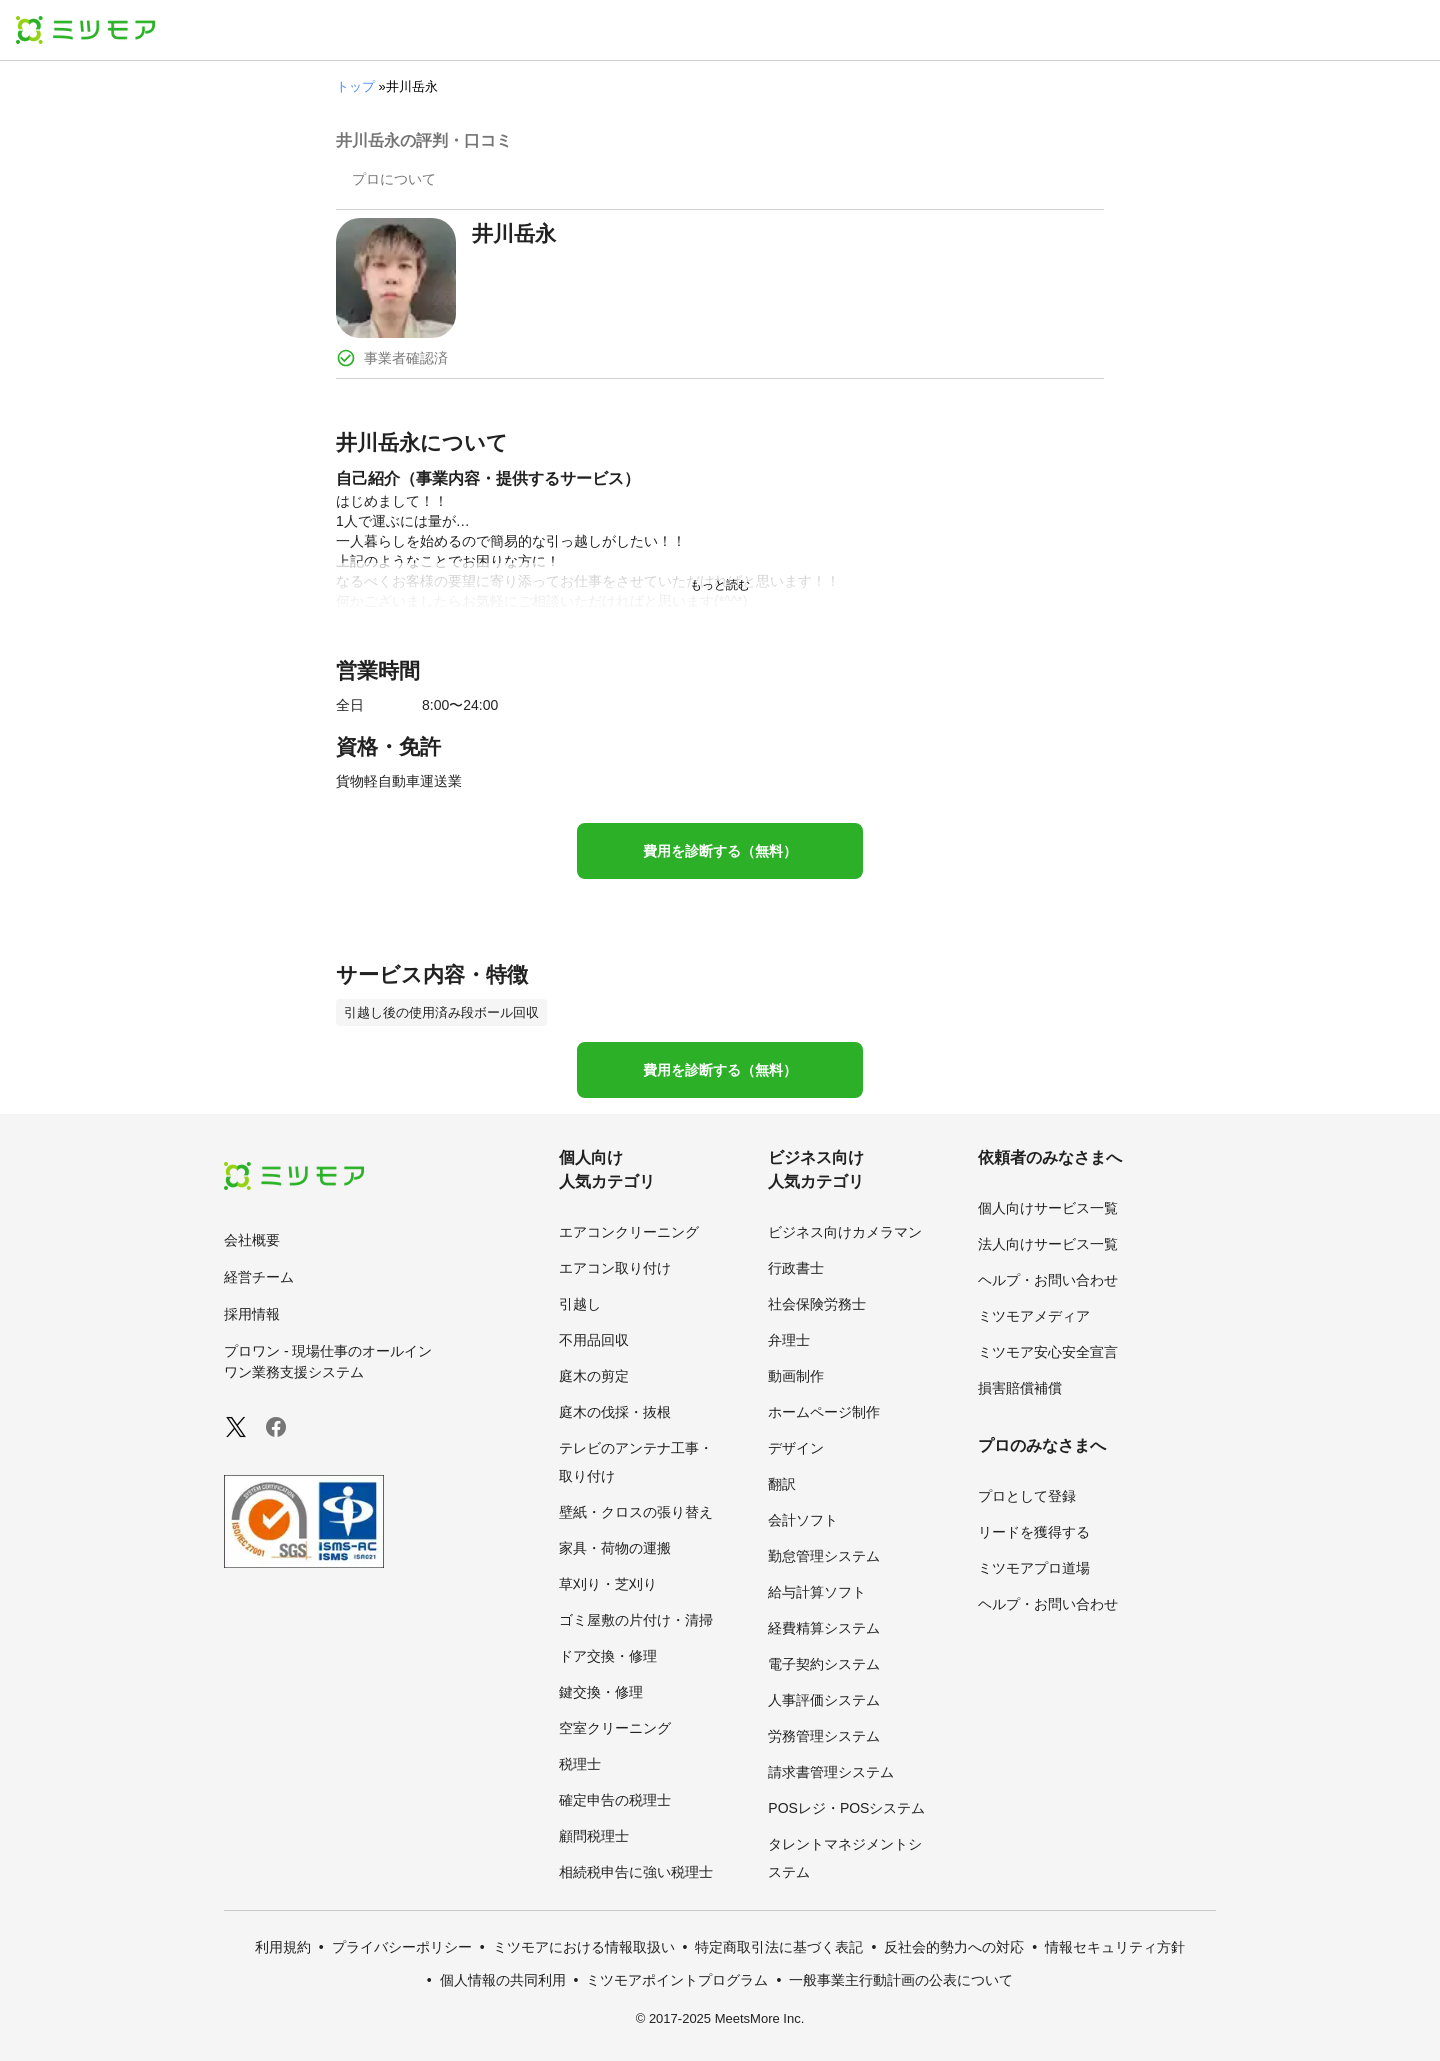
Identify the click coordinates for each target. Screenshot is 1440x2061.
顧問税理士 (594, 1836)
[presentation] (394, 181)
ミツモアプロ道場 (1034, 1568)
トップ (355, 86)
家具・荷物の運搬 (615, 1548)
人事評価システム (824, 1700)
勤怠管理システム (824, 1556)
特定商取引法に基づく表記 (779, 1947)
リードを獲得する (1034, 1532)
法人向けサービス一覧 (1048, 1244)
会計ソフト (803, 1520)
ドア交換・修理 (608, 1656)
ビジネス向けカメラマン (845, 1232)
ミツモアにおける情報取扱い (584, 1947)
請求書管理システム (831, 1772)
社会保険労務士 (817, 1304)
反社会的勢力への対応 (954, 1947)
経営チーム (259, 1277)
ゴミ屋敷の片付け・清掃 (636, 1620)
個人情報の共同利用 (503, 1980)
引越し (580, 1304)
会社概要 (252, 1240)
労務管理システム (824, 1736)
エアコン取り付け (615, 1268)
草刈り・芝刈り (608, 1584)
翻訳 (782, 1484)
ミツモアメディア (1034, 1316)
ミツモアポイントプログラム (677, 1980)
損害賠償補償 (1020, 1388)
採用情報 (252, 1314)
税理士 (580, 1764)
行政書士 (796, 1268)
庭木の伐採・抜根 (615, 1412)
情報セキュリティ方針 (1115, 1947)
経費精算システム (824, 1628)
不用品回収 (594, 1340)
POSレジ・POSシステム (846, 1808)
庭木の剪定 (594, 1376)
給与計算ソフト (817, 1592)
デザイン (796, 1448)
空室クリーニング (615, 1728)
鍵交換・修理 (601, 1692)
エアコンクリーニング (629, 1232)
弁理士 (789, 1340)
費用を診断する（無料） (720, 851)
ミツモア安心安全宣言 (1048, 1352)
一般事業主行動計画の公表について (901, 1980)
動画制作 (796, 1376)
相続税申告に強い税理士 (636, 1872)
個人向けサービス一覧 (1048, 1208)
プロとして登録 (1027, 1496)
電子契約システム (824, 1664)
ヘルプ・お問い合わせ (1048, 1280)
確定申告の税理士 (615, 1800)
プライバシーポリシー (402, 1947)
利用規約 (283, 1947)
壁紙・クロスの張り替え (636, 1512)
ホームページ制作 (824, 1412)
